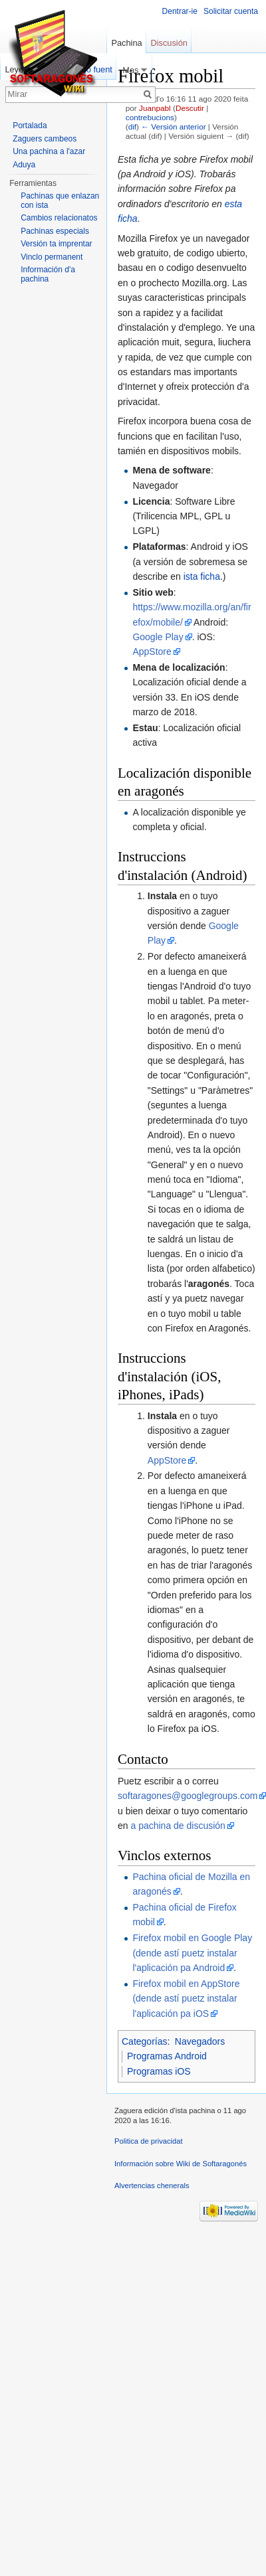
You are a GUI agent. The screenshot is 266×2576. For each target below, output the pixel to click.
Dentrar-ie (180, 11)
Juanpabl (155, 108)
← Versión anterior (173, 126)
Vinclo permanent (51, 257)
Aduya (24, 164)
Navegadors (200, 2041)
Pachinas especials (55, 231)
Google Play (157, 637)
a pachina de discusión (177, 1825)
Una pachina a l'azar (49, 151)
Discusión (168, 43)
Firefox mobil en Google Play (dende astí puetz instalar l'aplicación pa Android (192, 1952)
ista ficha (202, 576)
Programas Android (167, 2056)
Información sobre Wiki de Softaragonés (180, 2164)
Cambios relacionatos (59, 217)
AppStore (151, 651)
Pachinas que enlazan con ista (60, 200)
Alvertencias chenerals (152, 2186)
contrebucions (150, 117)
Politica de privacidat (148, 2141)
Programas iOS (159, 2071)
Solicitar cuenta (230, 11)
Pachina (126, 43)
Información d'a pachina (48, 274)
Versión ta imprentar (56, 243)
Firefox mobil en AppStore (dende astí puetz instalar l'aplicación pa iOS (185, 1998)
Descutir (190, 108)
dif (132, 126)
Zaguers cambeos (44, 138)
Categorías (144, 2041)
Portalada (30, 125)
